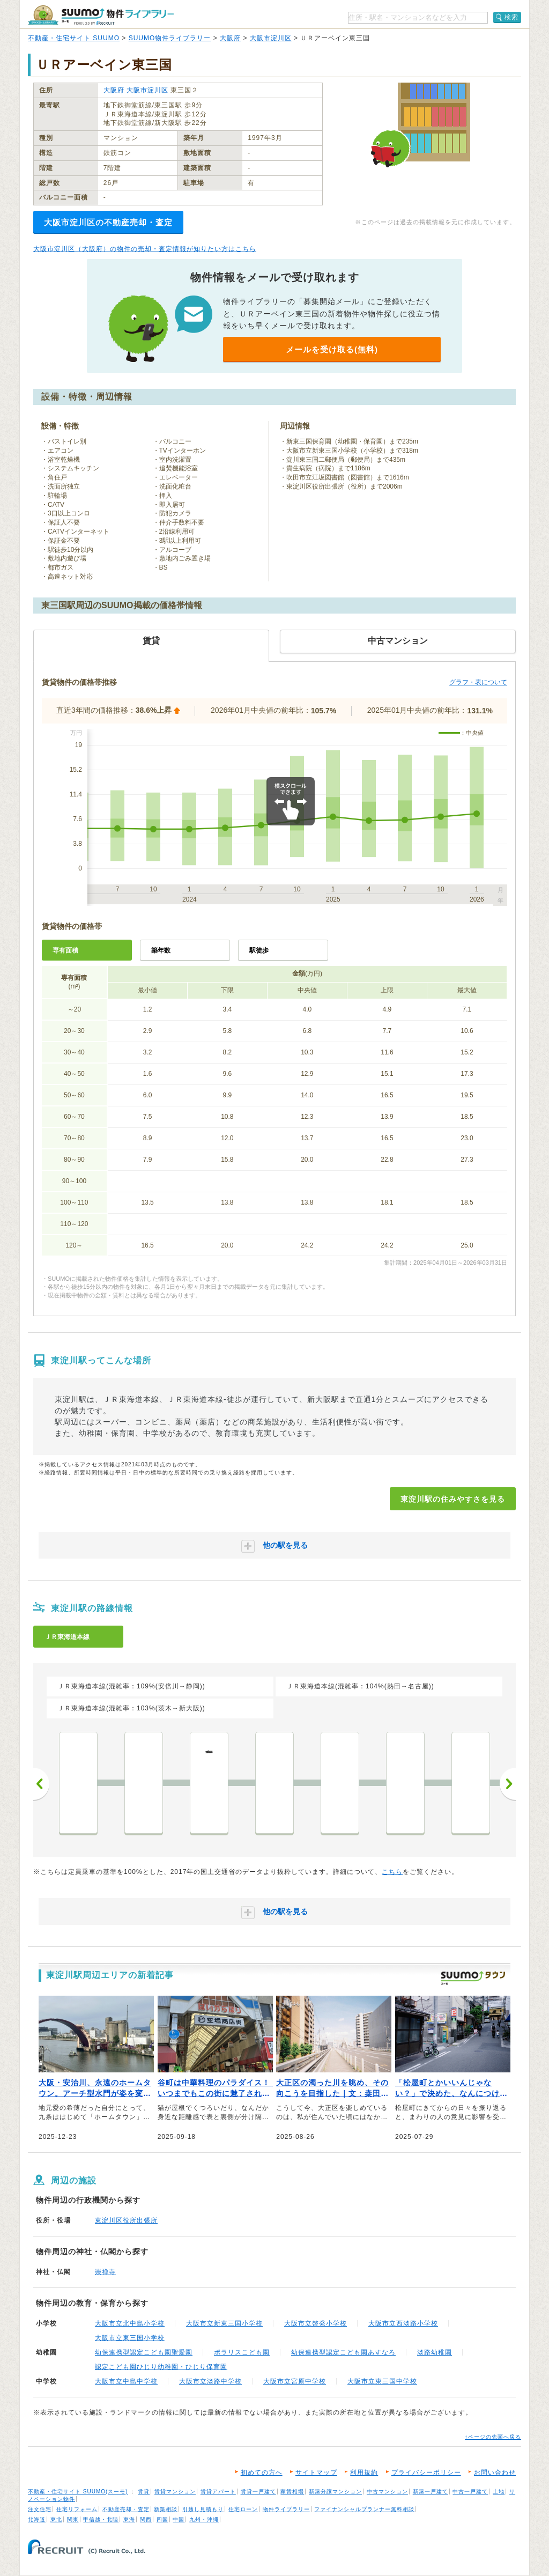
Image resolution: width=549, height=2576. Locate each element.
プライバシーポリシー (426, 2472)
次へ (508, 1783)
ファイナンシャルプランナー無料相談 (364, 2509)
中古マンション (387, 2491)
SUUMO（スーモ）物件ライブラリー (101, 15)
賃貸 (144, 2491)
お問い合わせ (495, 2472)
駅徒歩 (259, 950)
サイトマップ (316, 2472)
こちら (392, 1872)
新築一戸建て (430, 2491)
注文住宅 (39, 2509)
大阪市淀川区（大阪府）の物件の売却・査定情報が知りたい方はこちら (144, 249)
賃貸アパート (218, 2491)
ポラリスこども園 (242, 2352)
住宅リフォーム (77, 2509)
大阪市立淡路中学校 (210, 2381)
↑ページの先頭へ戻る (493, 2437)
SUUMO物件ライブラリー (170, 38)
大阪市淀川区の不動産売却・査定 (108, 222)
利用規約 (364, 2472)
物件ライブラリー (286, 2509)
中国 (178, 2519)
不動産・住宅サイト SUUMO (74, 38)
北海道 (37, 2519)
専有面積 (65, 950)
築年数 (160, 950)
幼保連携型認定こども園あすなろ (343, 2352)
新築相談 (165, 2509)
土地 (499, 2491)
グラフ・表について (478, 682)
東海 (129, 2519)
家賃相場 (292, 2491)
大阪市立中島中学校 (126, 2381)
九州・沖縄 (204, 2519)
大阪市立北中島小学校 (130, 2323)
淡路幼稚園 (434, 2352)
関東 (73, 2519)
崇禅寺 (105, 2272)
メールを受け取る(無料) (332, 349)
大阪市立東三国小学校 (130, 2338)
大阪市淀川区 (271, 38)
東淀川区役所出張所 (126, 2220)
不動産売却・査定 (126, 2509)
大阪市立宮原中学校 (294, 2381)
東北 (56, 2519)
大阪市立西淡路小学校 (403, 2323)
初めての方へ (262, 2472)
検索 (511, 17)
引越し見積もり (203, 2509)
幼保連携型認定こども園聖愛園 (143, 2352)
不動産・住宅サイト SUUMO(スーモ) (78, 2491)
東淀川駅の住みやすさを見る (452, 1499)
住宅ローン (243, 2509)
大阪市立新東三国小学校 (224, 2323)
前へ (41, 1783)
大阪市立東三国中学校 (382, 2381)
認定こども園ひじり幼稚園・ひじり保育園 (161, 2367)
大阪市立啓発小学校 (315, 2323)
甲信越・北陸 (100, 2519)
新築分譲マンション (335, 2491)
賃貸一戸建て (258, 2491)
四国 (162, 2519)
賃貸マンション (175, 2491)
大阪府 (230, 38)
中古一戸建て (470, 2491)
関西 (146, 2519)
